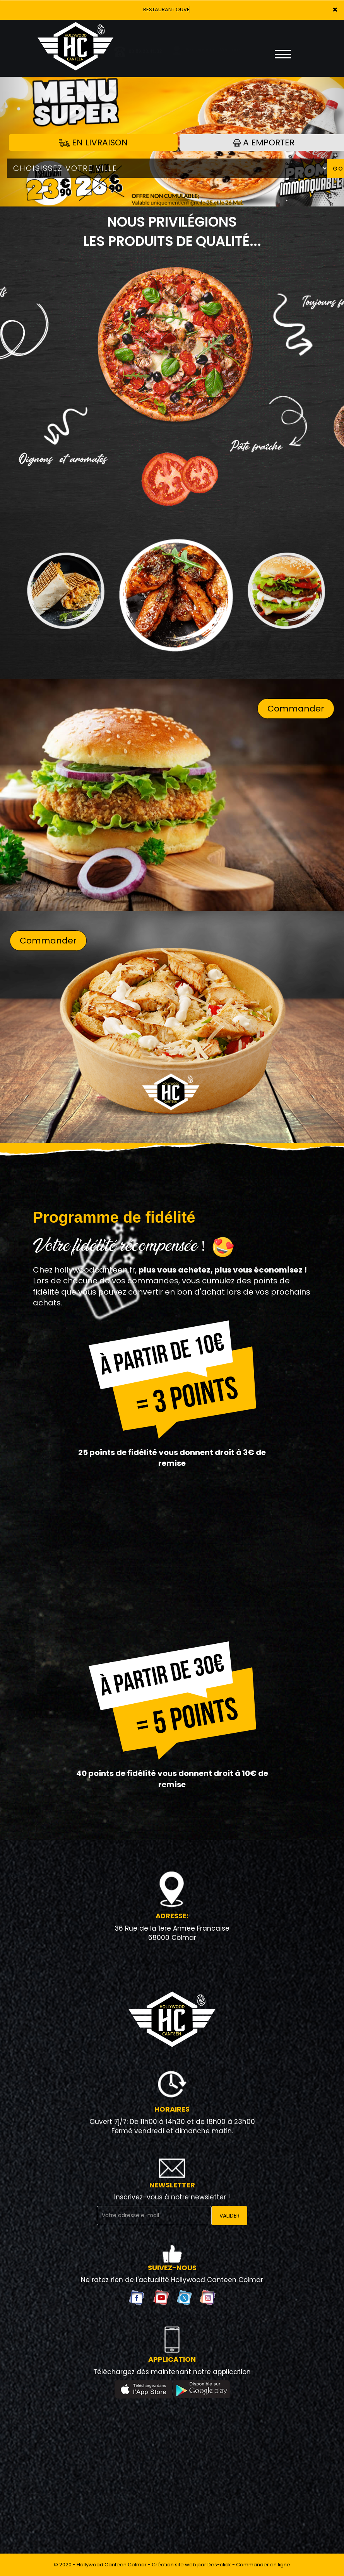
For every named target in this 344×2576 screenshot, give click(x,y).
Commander (295, 709)
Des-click (219, 2564)
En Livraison (93, 142)
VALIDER (229, 2215)
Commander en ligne (263, 2564)
